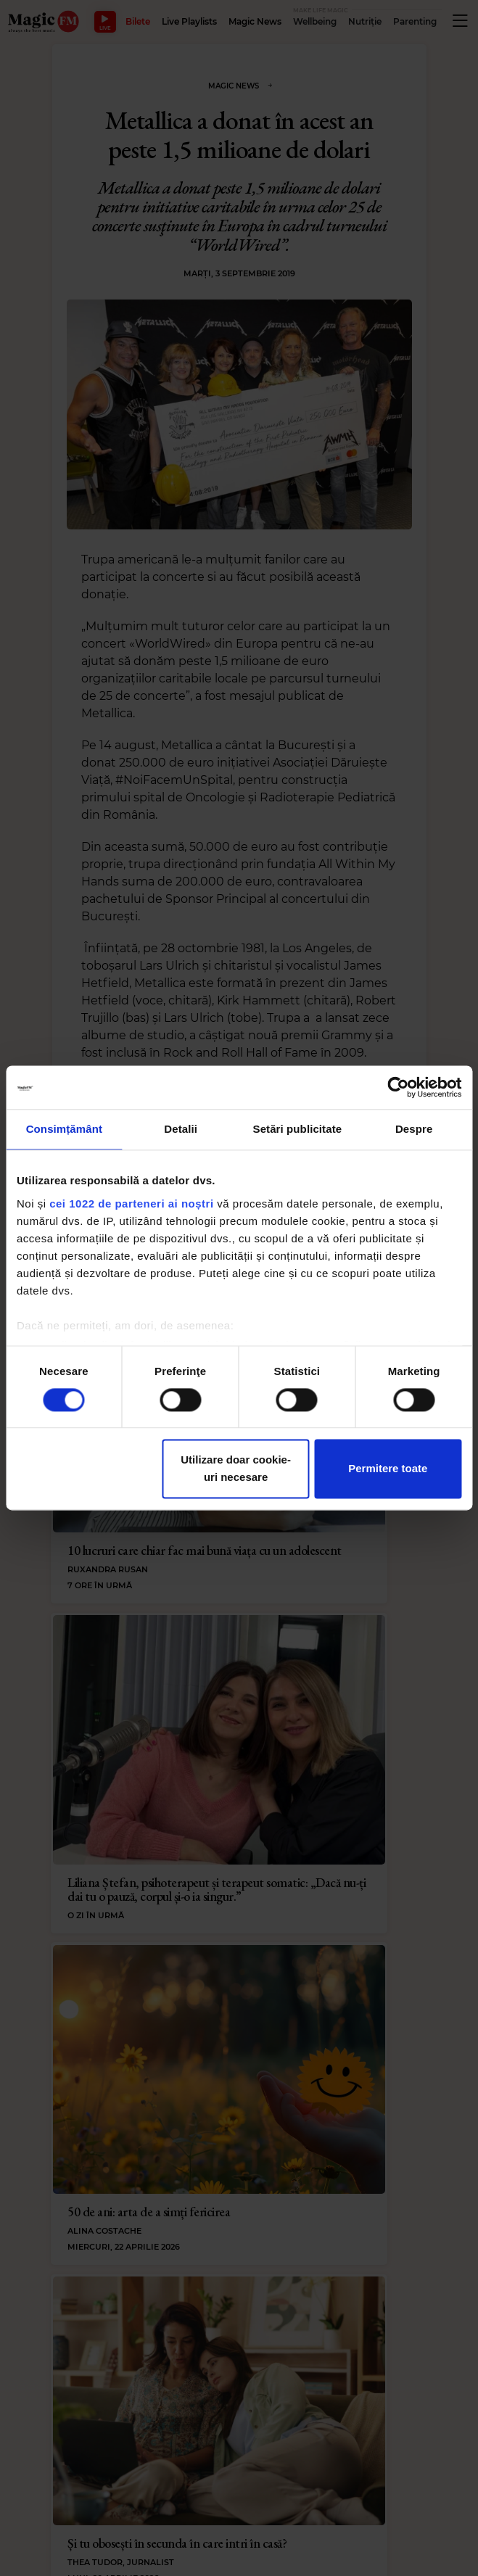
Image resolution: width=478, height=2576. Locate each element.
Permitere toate (387, 1469)
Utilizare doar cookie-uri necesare (236, 1469)
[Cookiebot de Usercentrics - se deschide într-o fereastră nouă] (397, 1087)
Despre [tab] (413, 1129)
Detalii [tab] (180, 1129)
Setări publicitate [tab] (297, 1129)
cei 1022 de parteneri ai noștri (131, 1203)
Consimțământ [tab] (64, 1129)
